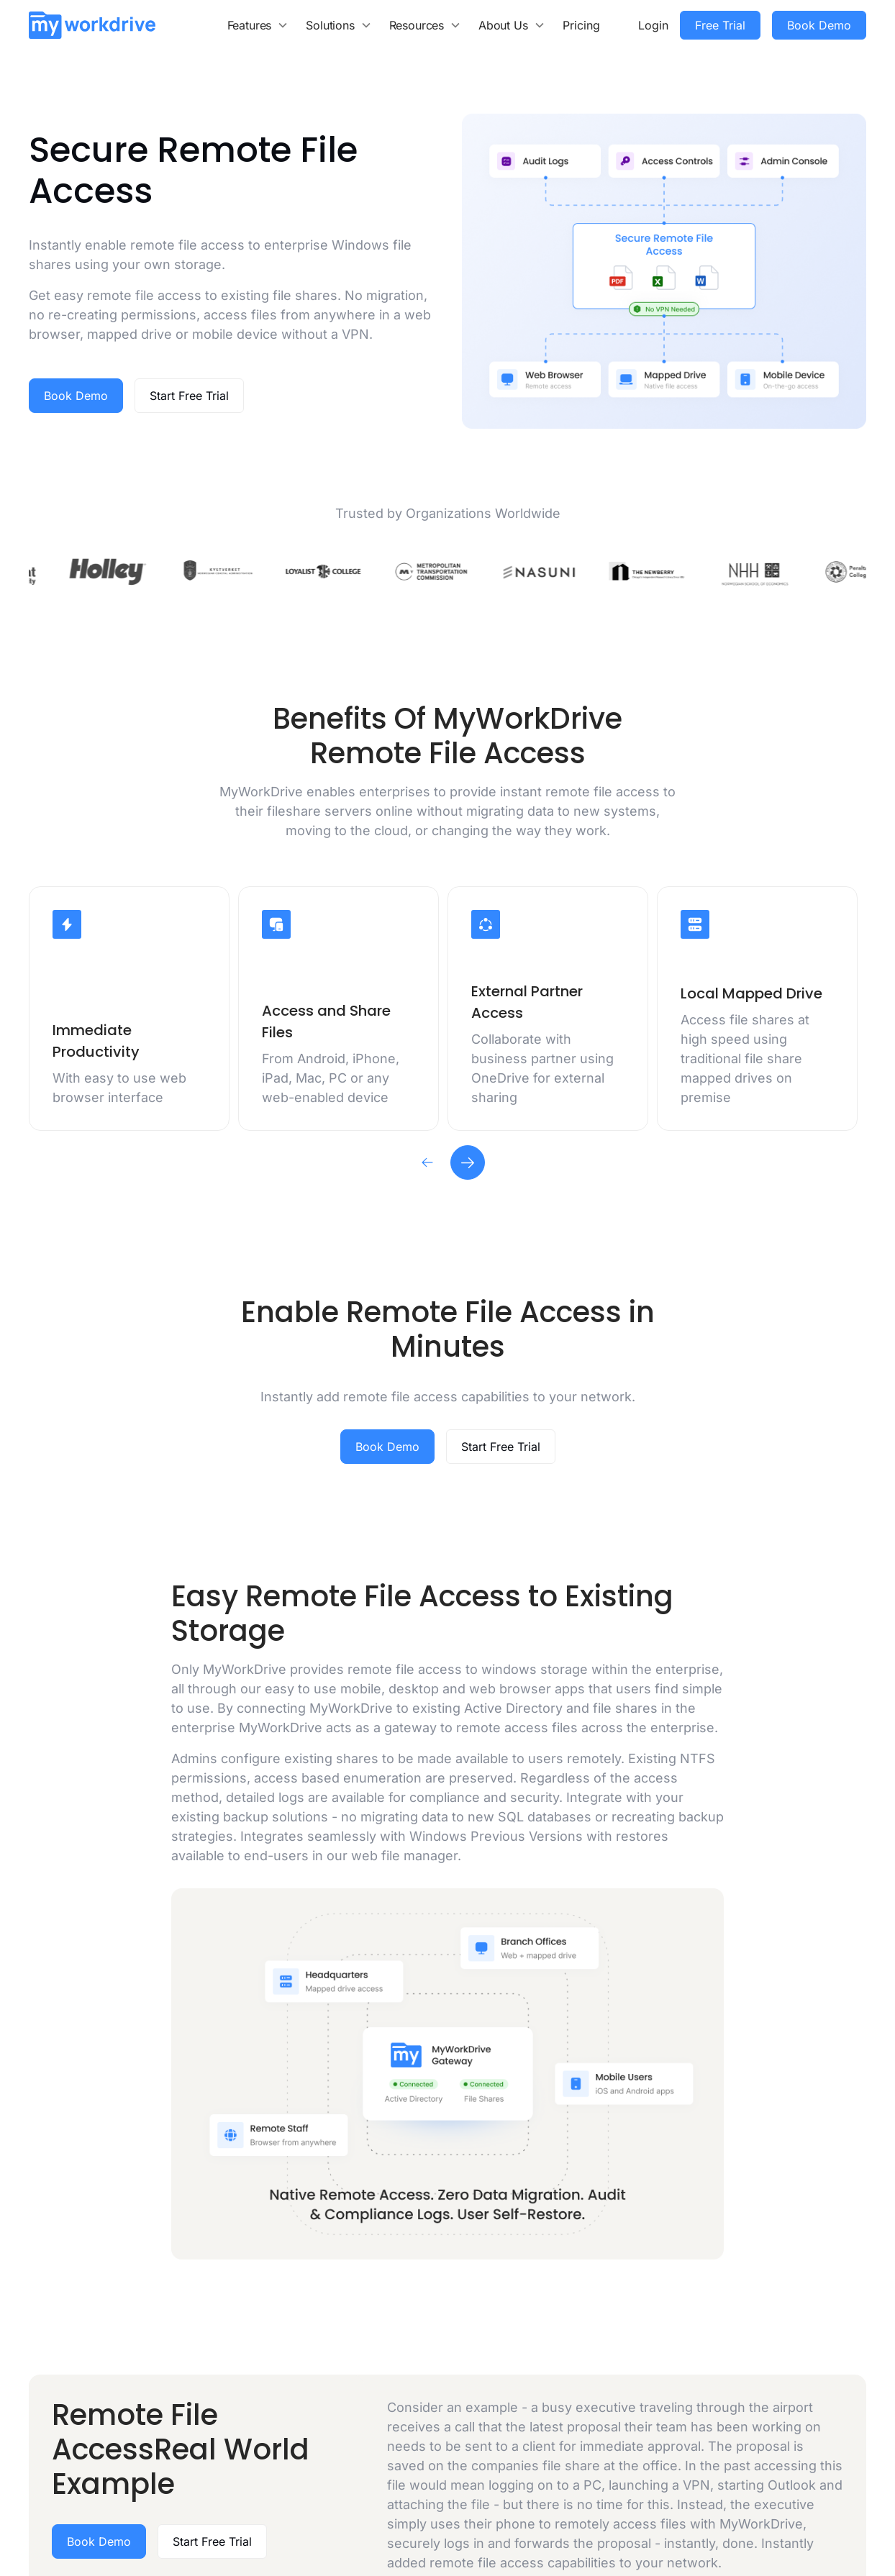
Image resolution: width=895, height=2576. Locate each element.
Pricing (581, 25)
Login (653, 25)
